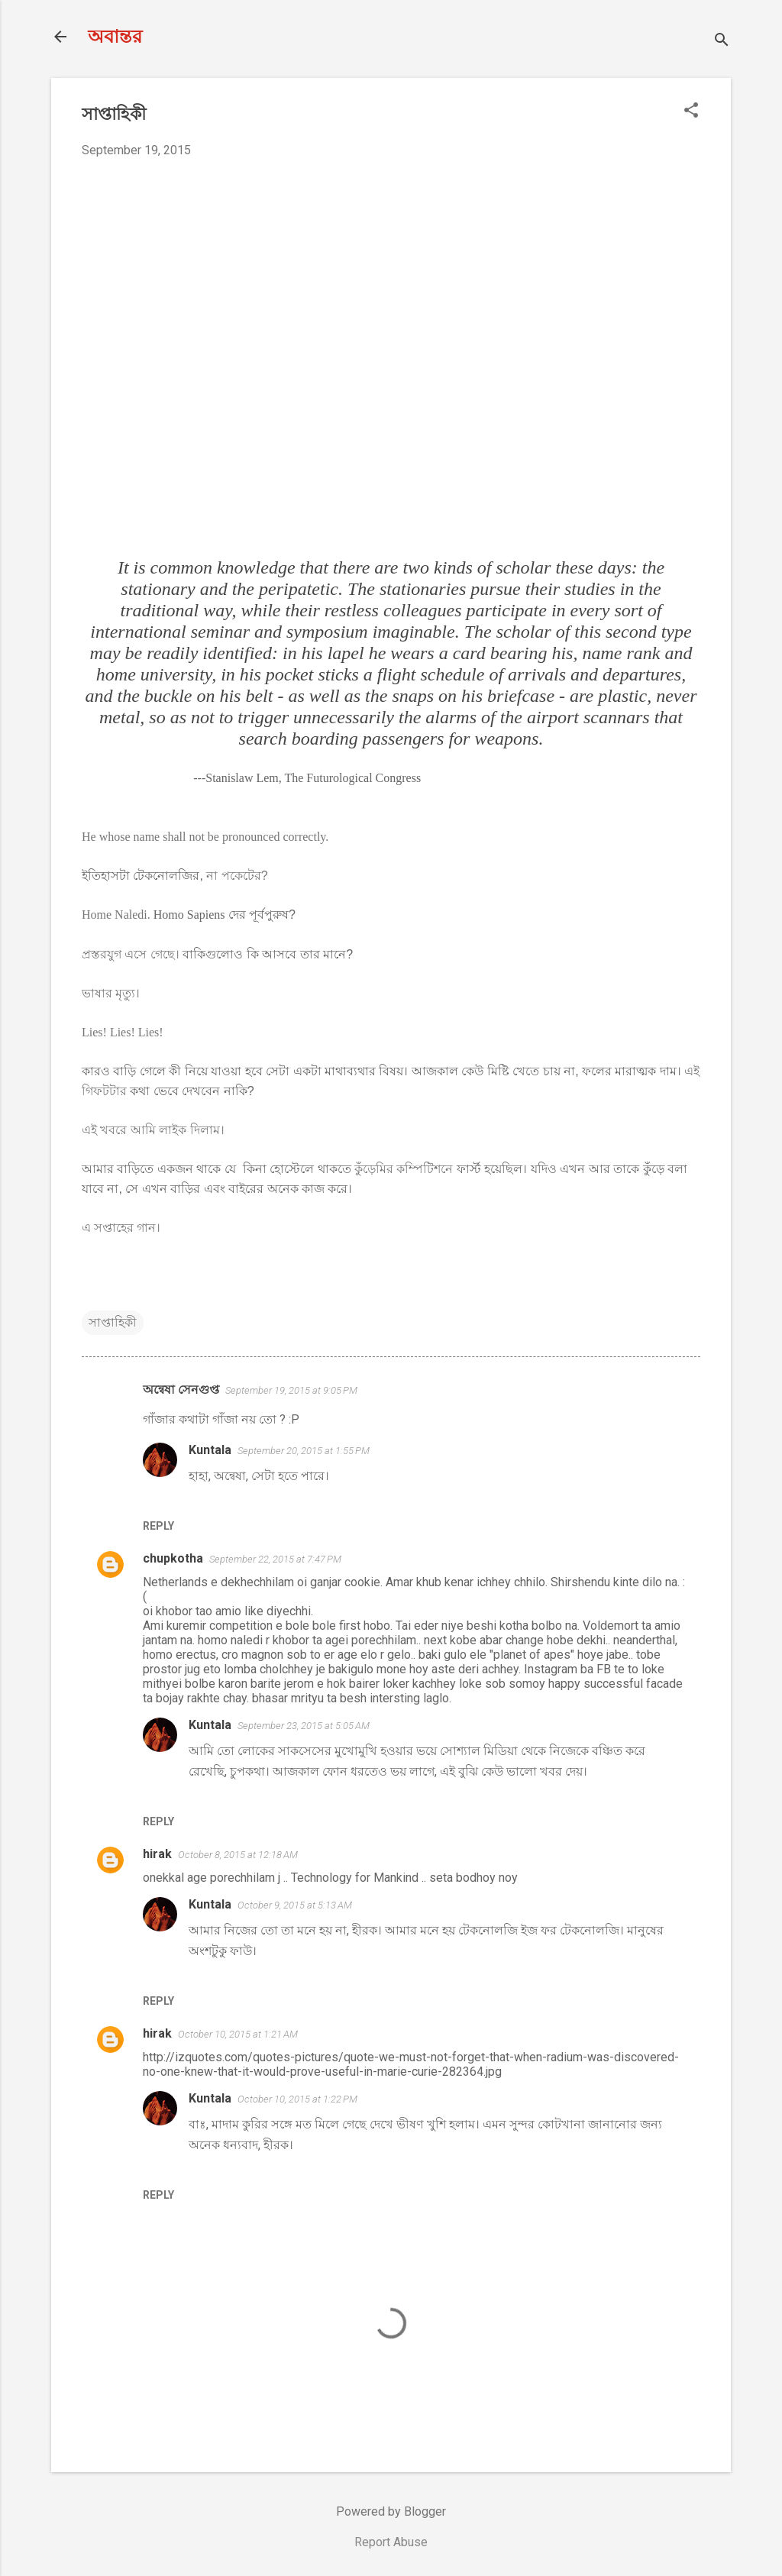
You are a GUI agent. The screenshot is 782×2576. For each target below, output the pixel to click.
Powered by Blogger (391, 2511)
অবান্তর (115, 36)
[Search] (722, 41)
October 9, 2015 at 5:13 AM (295, 1905)
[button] (691, 111)
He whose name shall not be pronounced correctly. (205, 836)
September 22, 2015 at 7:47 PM (275, 1559)
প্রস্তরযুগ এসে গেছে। (130, 954)
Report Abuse (391, 2542)
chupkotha (173, 1558)
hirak (157, 1854)
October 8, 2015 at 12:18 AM (238, 1854)
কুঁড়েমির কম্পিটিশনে (403, 1168)
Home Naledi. (116, 914)
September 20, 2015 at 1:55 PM (304, 1450)
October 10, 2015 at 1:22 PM (297, 2099)
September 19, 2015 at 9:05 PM (291, 1390)
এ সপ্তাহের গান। (121, 1227)
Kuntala (210, 1450)
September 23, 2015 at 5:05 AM (304, 1725)
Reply (158, 1526)
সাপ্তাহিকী (113, 1322)
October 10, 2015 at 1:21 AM (238, 2034)
